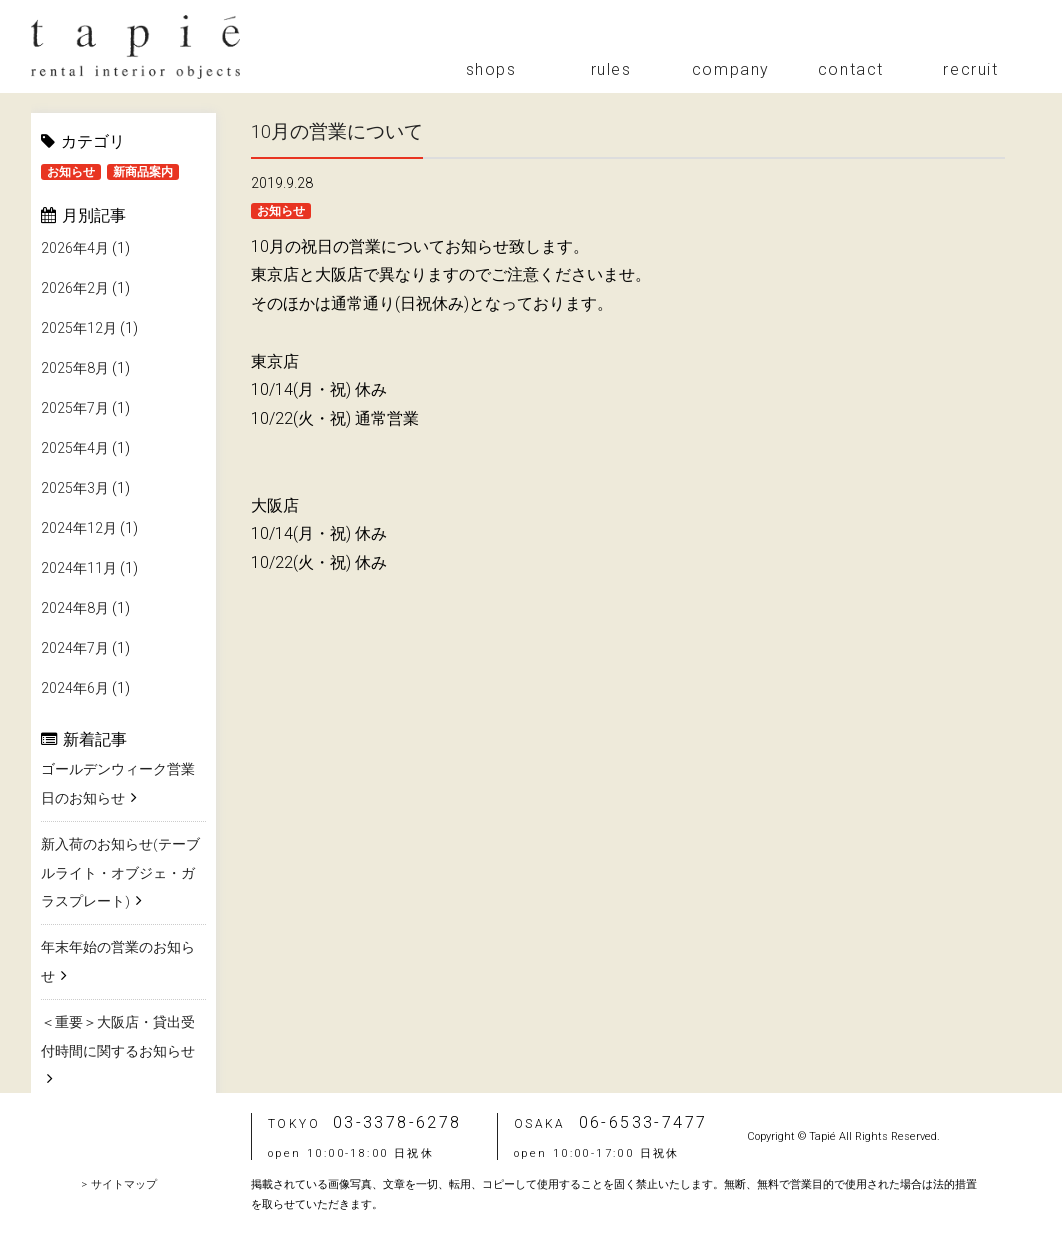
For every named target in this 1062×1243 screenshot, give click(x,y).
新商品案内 (143, 172)
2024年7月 (75, 650)
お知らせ (71, 172)
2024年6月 (75, 690)
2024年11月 (79, 570)
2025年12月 (79, 330)
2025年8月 (75, 370)
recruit (970, 70)
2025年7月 (75, 410)
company (731, 70)
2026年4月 (75, 250)
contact (851, 70)
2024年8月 (75, 610)
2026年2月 (75, 290)
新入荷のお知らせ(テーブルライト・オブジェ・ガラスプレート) (120, 873)
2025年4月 (75, 450)
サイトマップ (124, 1184)
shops (491, 70)
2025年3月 (75, 490)
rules (611, 70)
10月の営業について (342, 131)
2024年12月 (79, 530)
